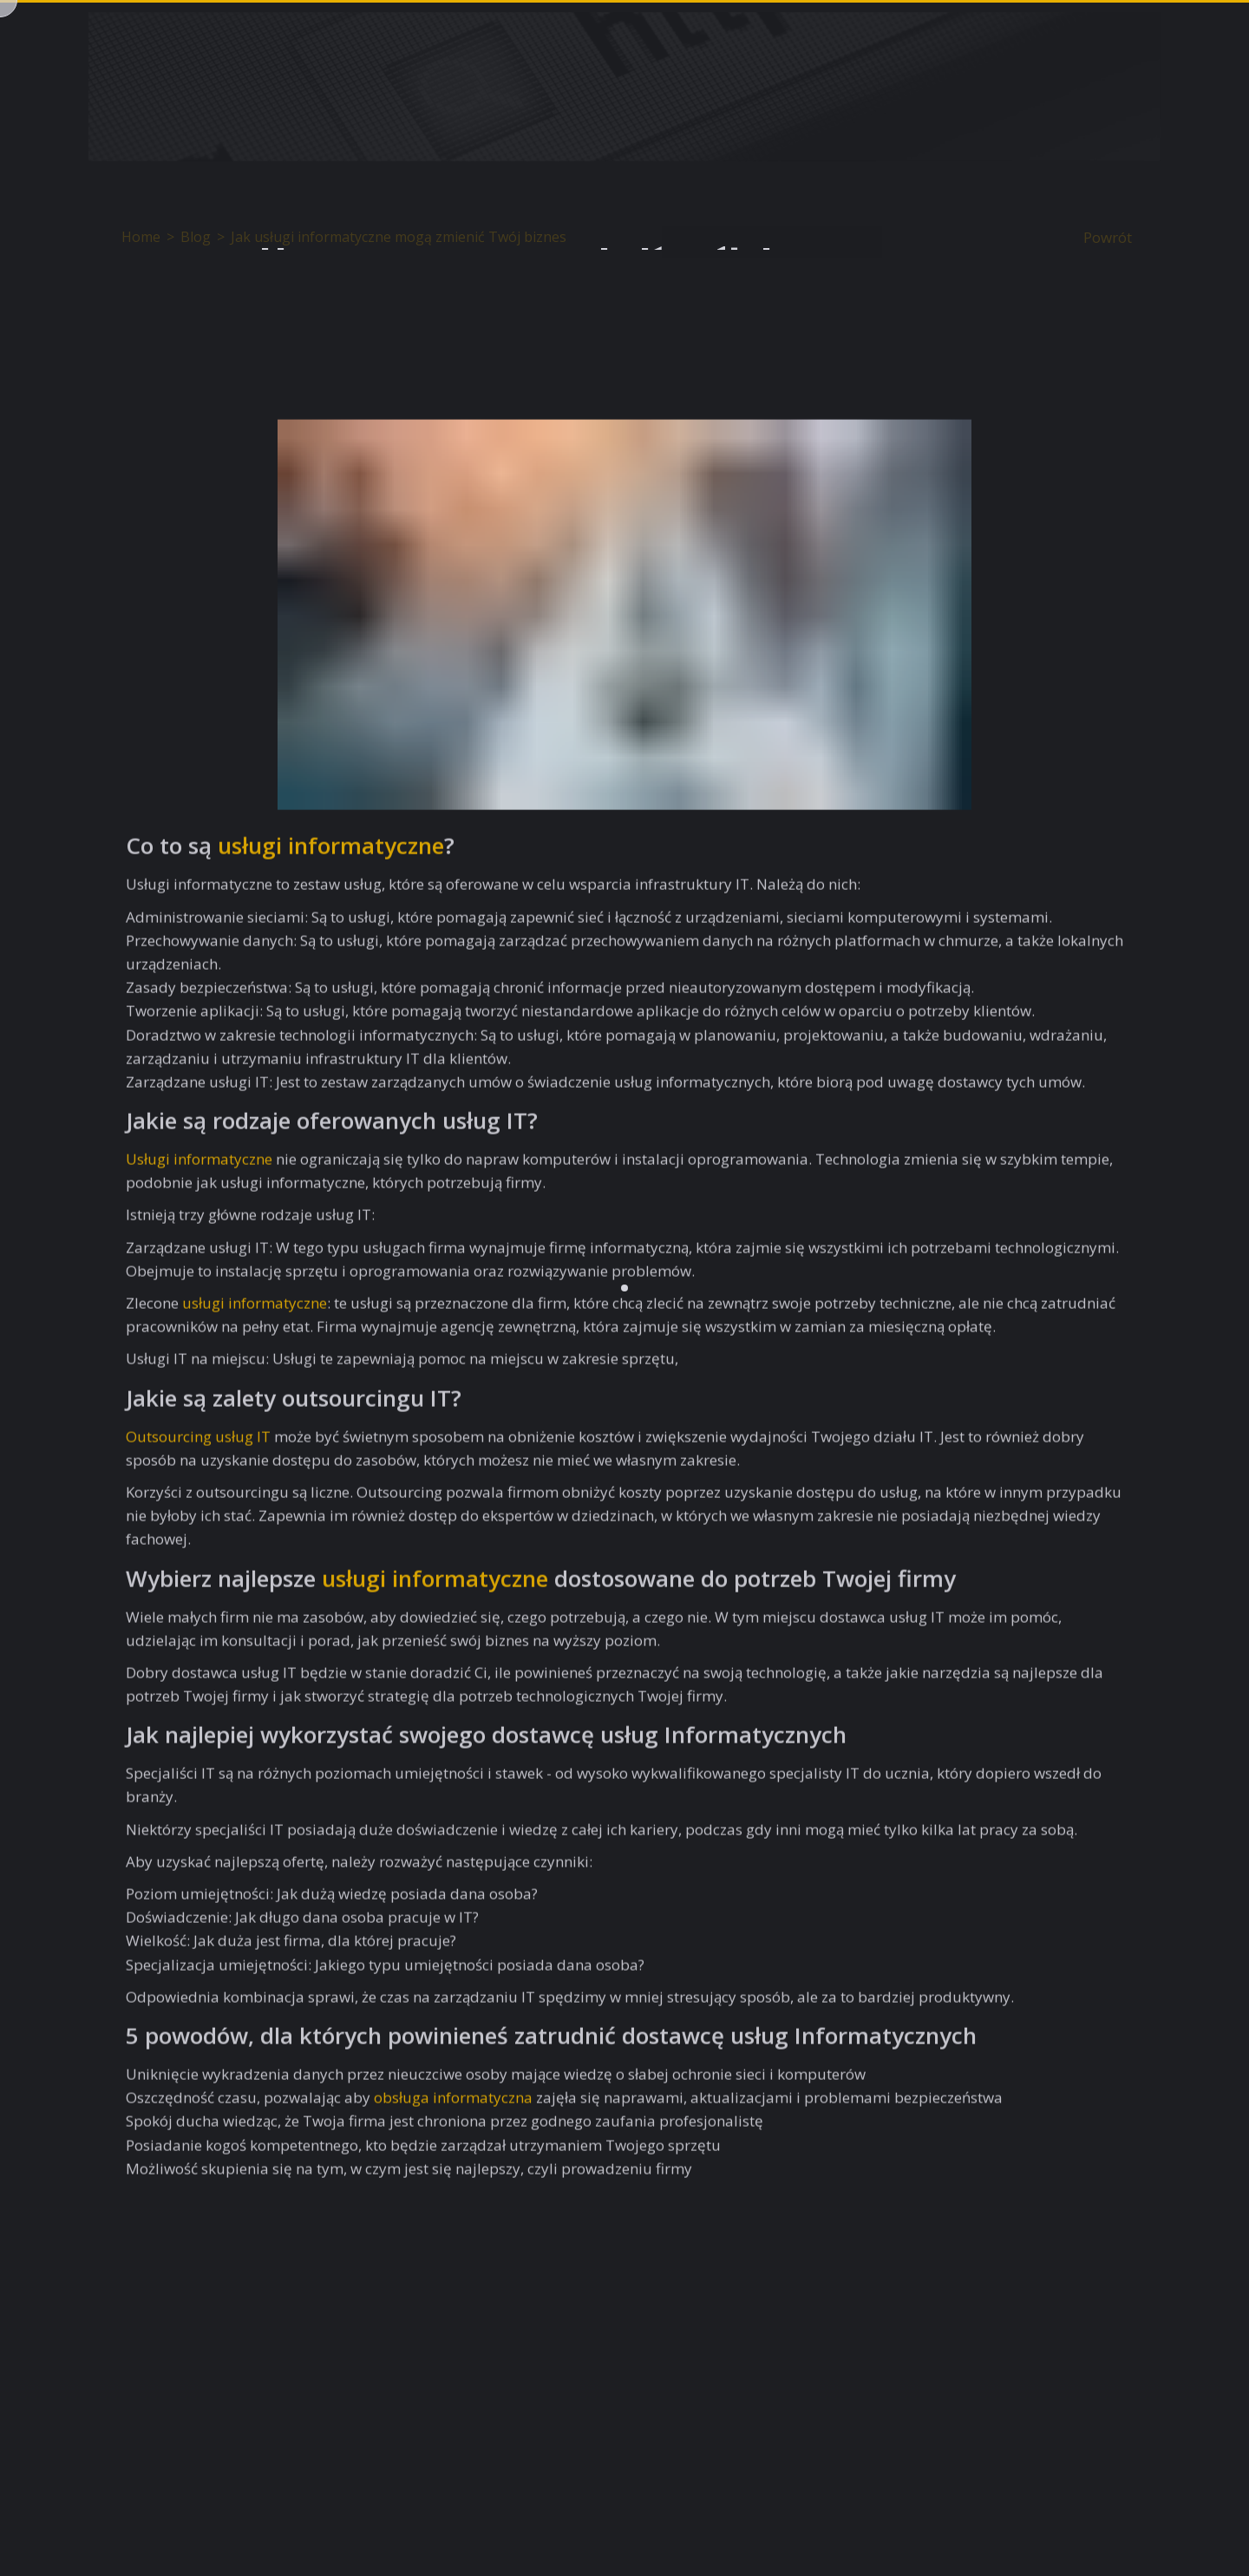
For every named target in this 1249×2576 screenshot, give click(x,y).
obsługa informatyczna (453, 2103)
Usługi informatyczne (199, 1164)
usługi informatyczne (331, 850)
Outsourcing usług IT (198, 1442)
